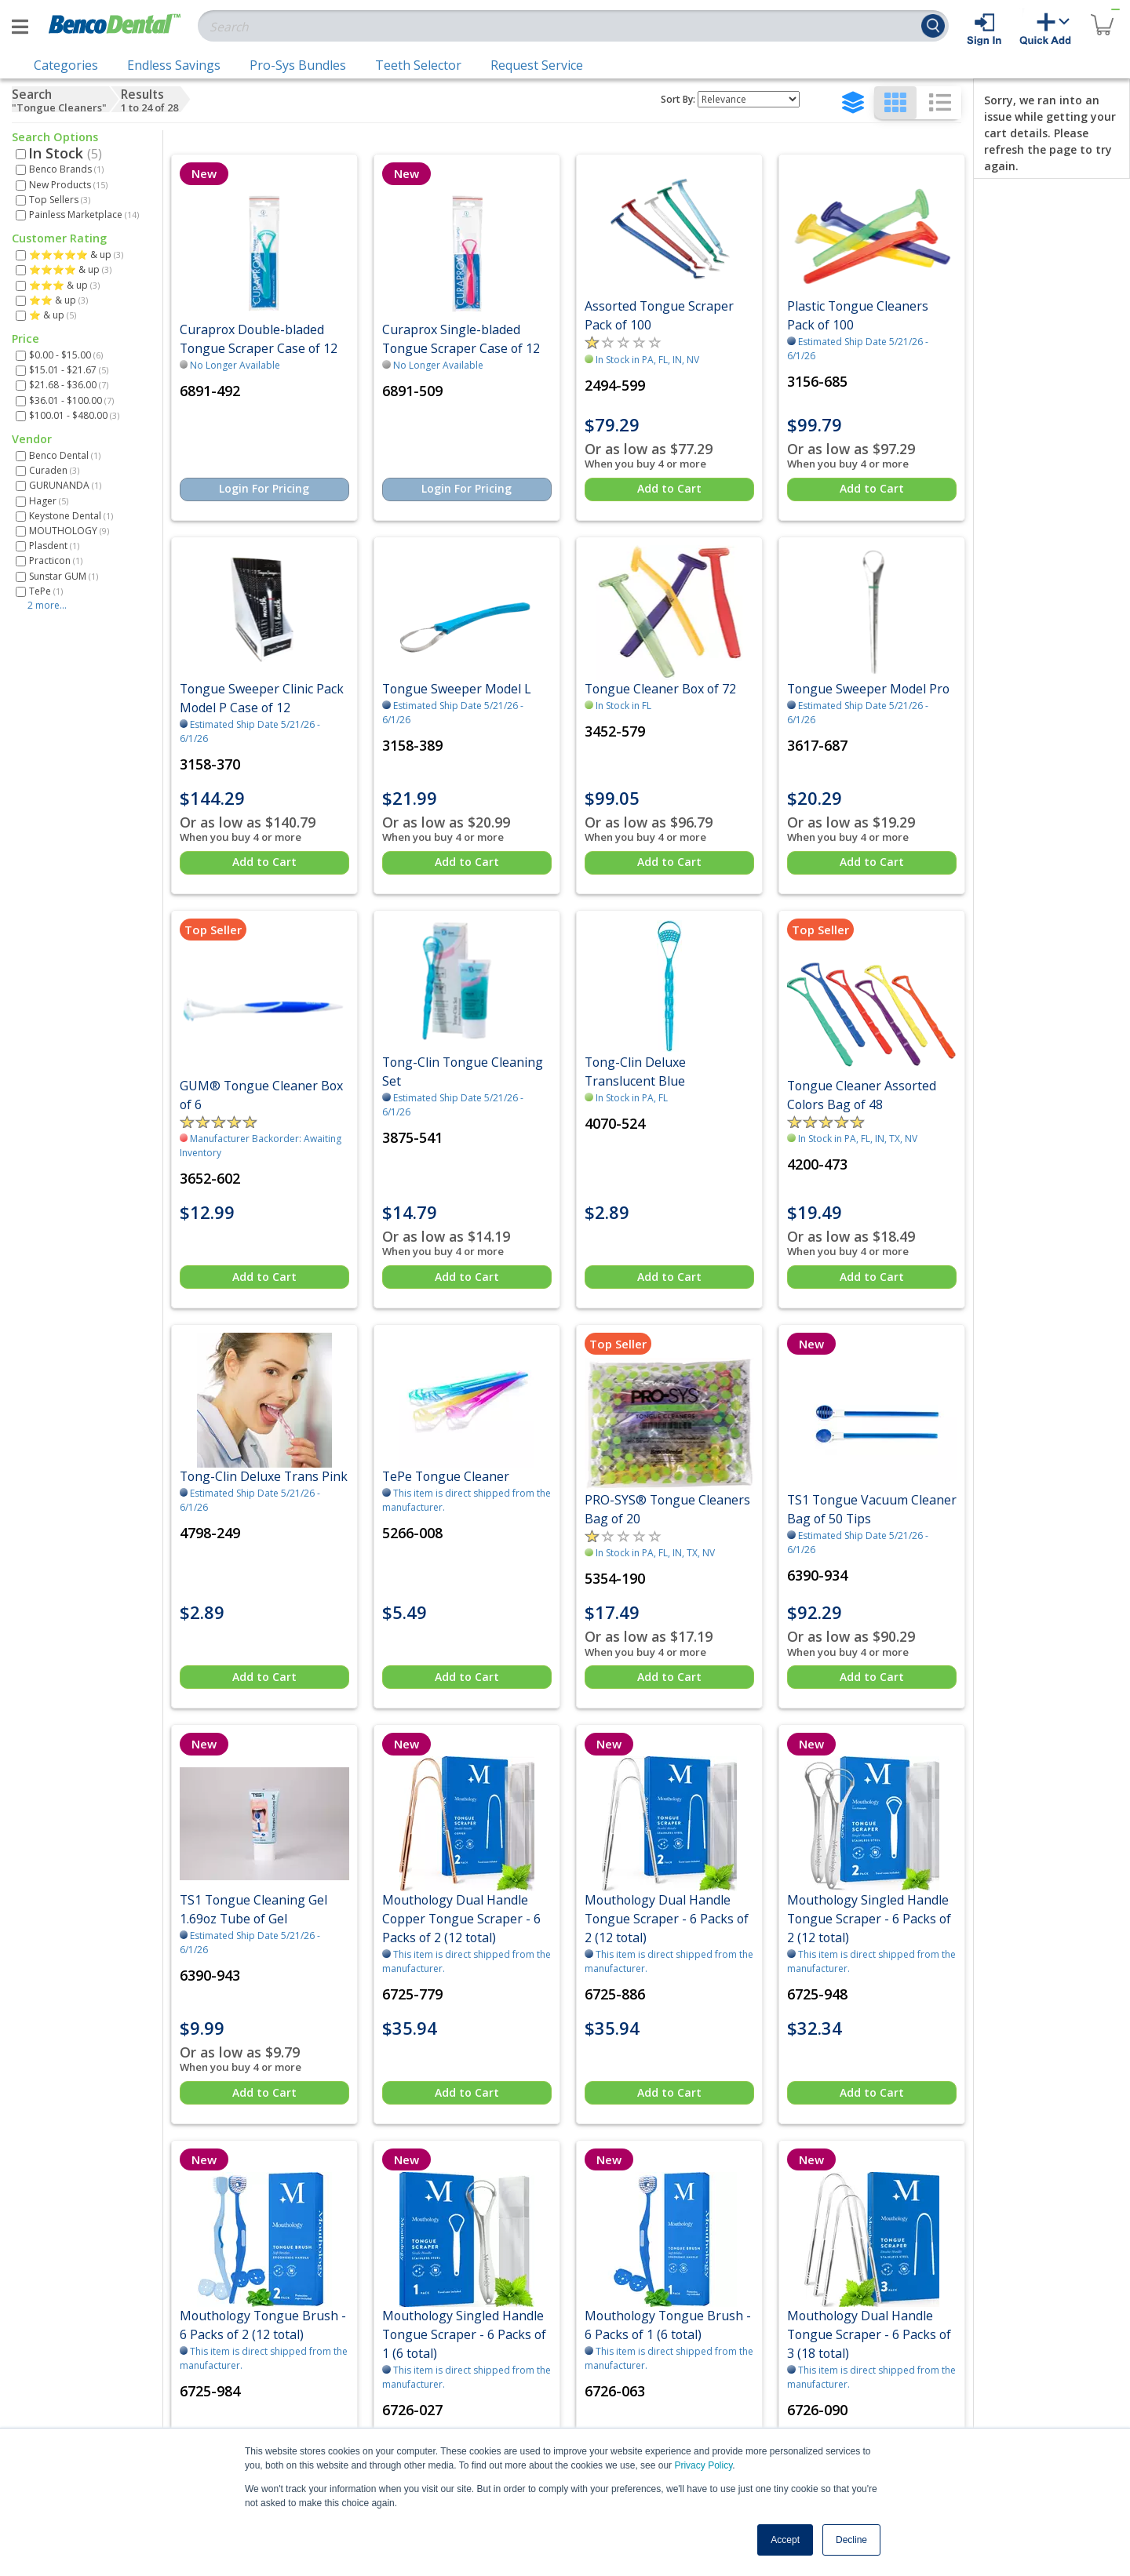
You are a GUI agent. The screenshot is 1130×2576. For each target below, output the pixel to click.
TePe (46, 591)
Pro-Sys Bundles (298, 65)
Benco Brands (66, 169)
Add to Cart (669, 488)
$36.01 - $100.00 (71, 400)
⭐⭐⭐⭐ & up (70, 269)
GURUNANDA (65, 485)
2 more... (47, 605)
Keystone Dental (71, 515)
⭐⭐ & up (58, 300)
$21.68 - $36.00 (68, 384)
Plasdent (54, 545)
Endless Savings (174, 65)
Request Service (536, 65)
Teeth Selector (418, 65)
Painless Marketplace (84, 214)
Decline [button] (851, 2539)
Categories (66, 65)
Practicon (55, 560)
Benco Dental (64, 455)
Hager (48, 501)
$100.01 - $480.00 (74, 415)
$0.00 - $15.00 (66, 355)
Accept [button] (785, 2539)
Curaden (54, 470)
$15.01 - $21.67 (68, 370)
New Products (68, 184)
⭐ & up (52, 315)
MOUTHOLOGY (69, 530)
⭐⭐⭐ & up (64, 285)
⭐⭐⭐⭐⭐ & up (76, 254)
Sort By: (678, 99)
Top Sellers (59, 199)
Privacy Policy (703, 2465)
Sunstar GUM (63, 576)
